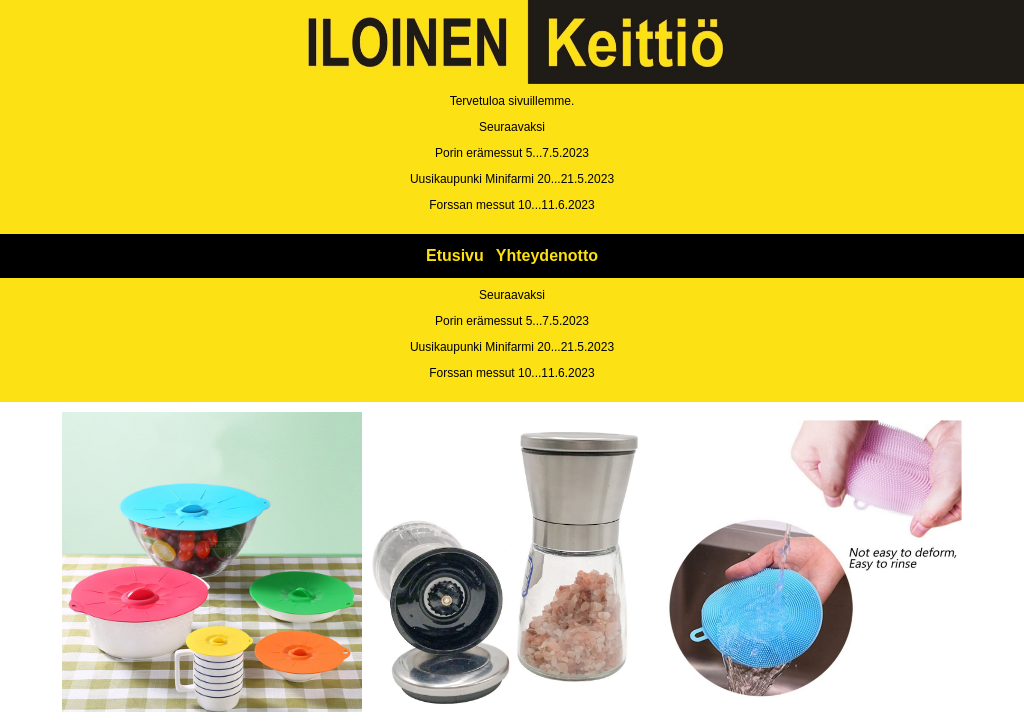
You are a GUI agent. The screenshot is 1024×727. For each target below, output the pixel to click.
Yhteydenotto (547, 255)
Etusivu (455, 255)
